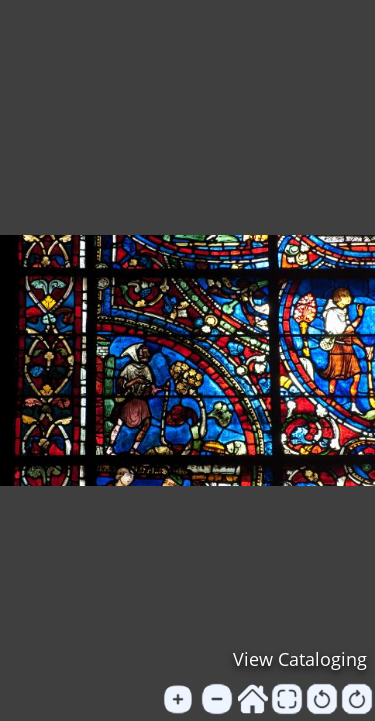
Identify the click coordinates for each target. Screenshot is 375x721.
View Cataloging (300, 659)
